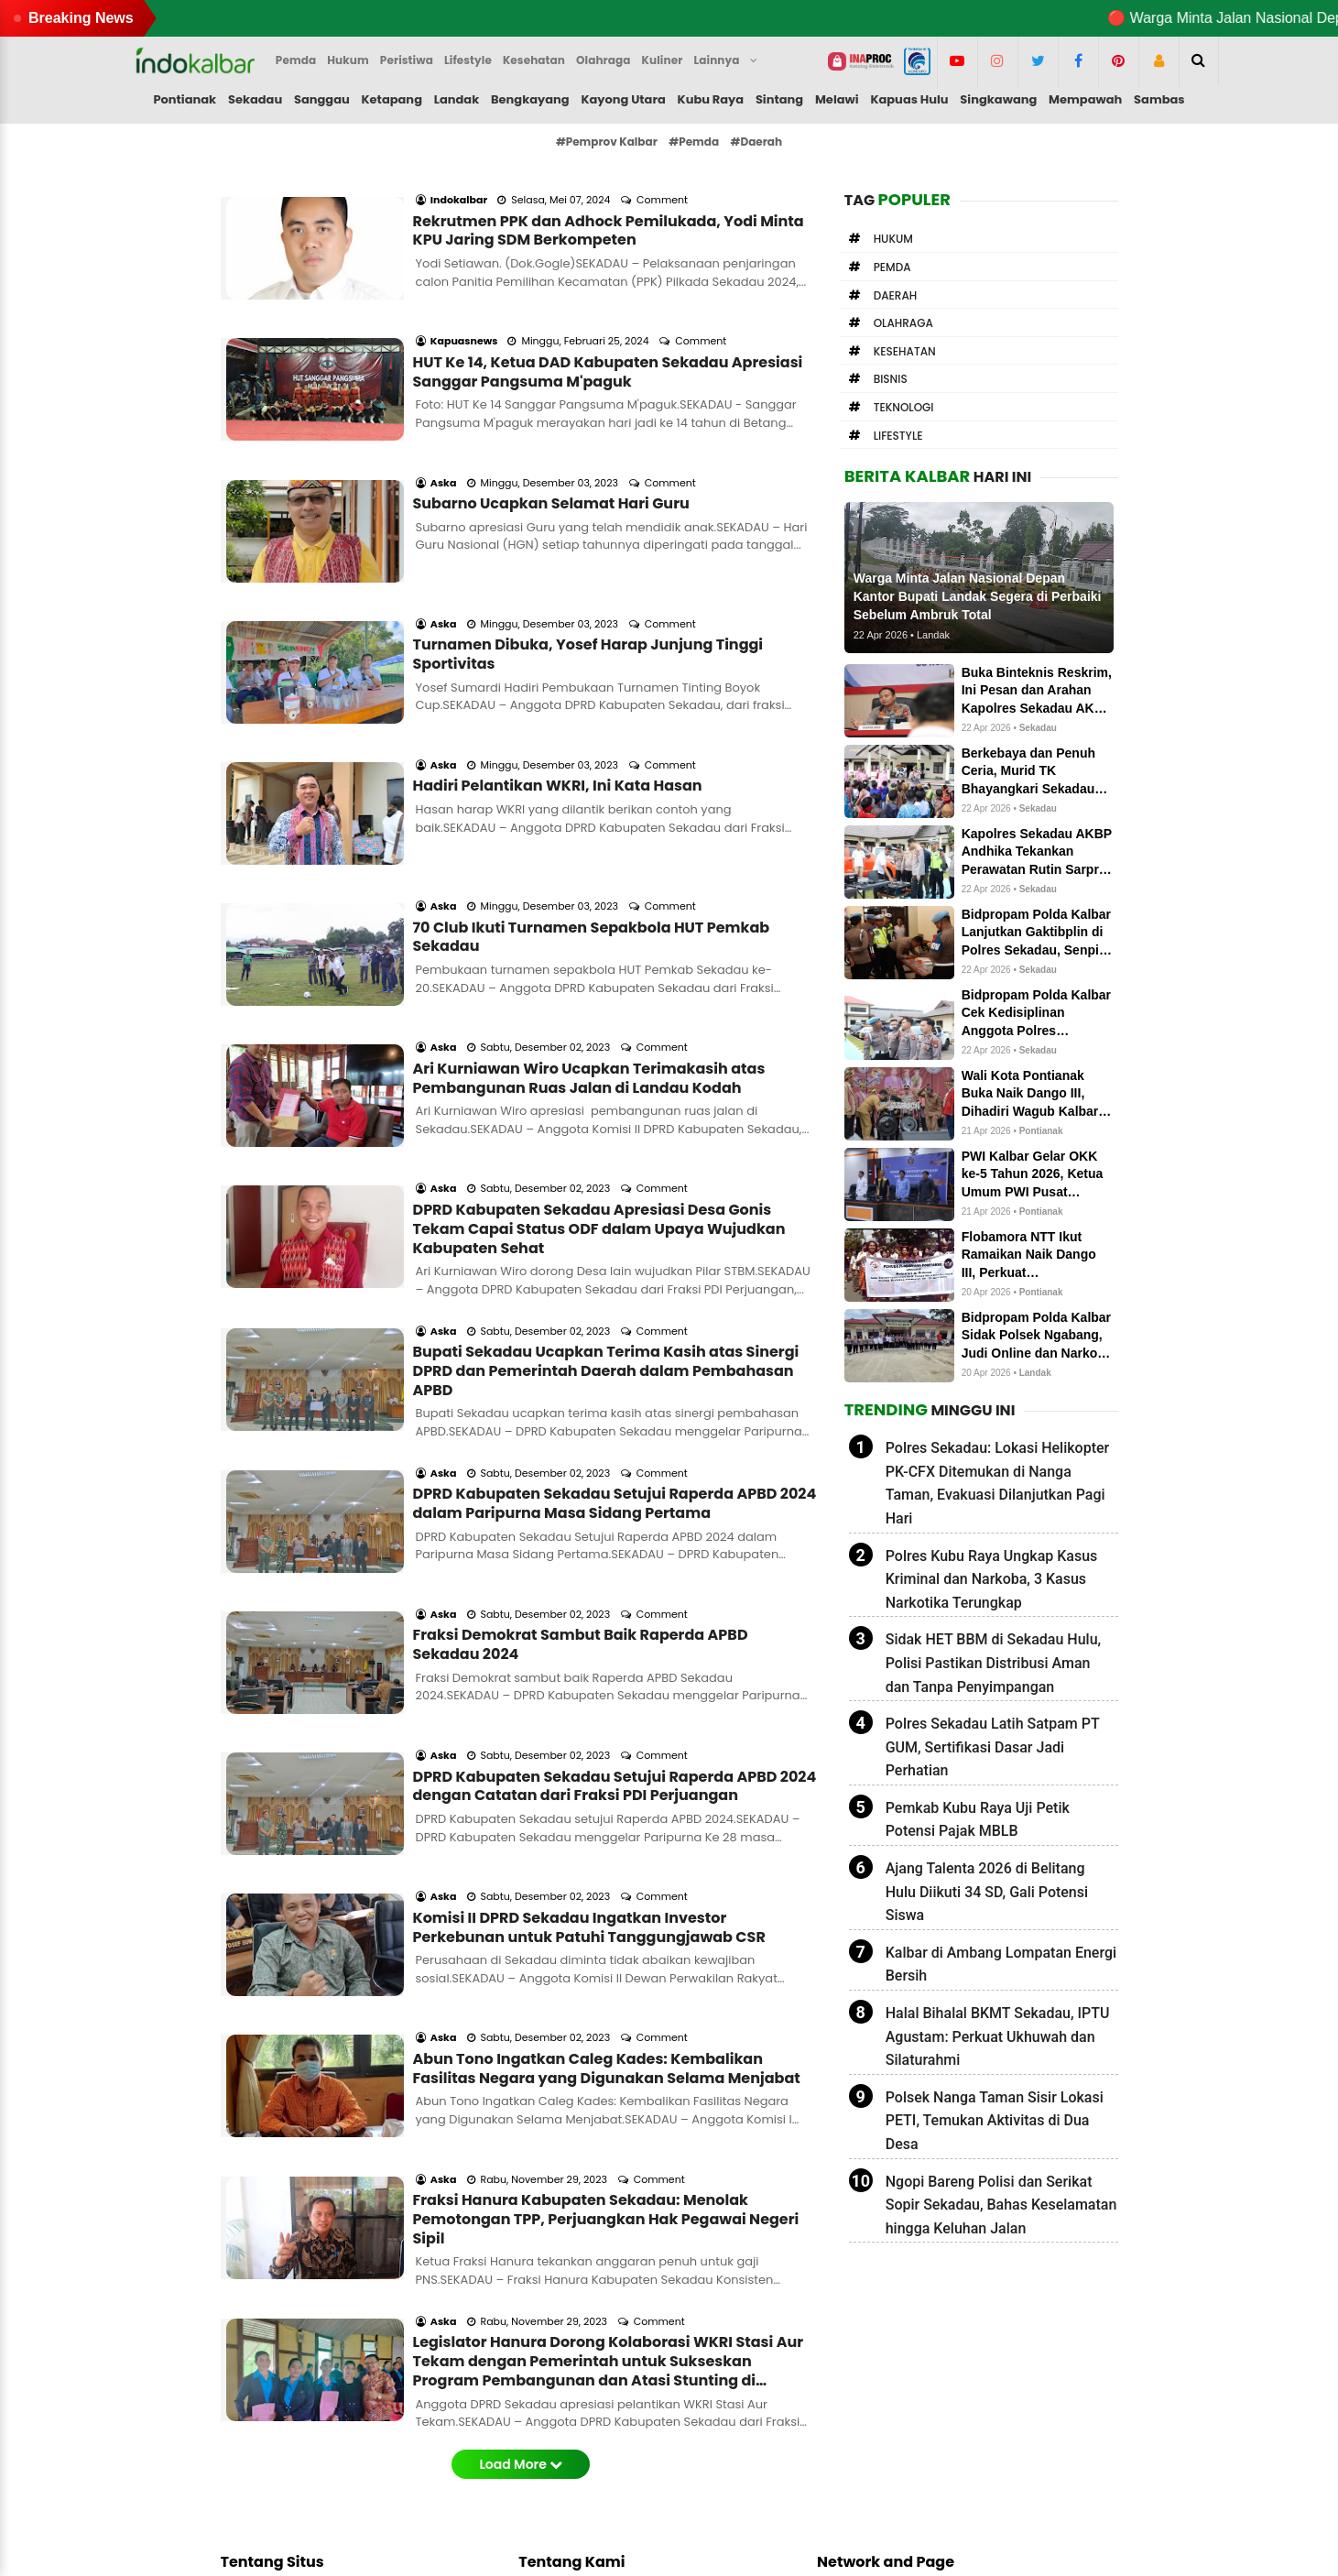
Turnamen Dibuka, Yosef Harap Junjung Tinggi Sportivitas (588, 555)
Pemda (892, 267)
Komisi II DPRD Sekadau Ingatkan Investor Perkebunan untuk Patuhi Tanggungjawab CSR (589, 1604)
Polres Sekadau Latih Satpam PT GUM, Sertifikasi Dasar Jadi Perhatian (993, 1747)
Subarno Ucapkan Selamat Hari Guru (551, 429)
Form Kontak (572, 2391)
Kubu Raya (711, 99)
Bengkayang (530, 99)
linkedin (855, 2411)
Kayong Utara (623, 99)
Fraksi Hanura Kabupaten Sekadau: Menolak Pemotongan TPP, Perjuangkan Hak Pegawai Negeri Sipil (606, 1845)
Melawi (837, 99)
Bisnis (891, 379)
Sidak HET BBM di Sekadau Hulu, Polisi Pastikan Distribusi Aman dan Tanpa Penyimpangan (993, 1663)
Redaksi (557, 2350)
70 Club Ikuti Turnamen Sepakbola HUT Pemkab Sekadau (591, 788)
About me (563, 2370)
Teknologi (904, 407)
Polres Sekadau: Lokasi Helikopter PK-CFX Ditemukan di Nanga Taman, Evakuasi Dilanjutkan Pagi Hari (998, 1483)
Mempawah (1085, 99)
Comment (663, 175)
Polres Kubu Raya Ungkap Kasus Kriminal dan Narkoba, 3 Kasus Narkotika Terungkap (992, 1579)
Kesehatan (905, 351)
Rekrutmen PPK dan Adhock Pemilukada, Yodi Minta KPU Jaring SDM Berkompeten (608, 206)
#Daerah (757, 141)
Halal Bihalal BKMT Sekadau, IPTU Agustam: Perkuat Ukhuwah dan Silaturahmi (998, 2036)
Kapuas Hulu (909, 99)
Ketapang (392, 99)
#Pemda (694, 141)
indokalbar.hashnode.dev (912, 2472)
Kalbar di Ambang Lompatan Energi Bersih (1001, 1964)
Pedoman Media (584, 2431)
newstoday (866, 2452)
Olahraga (903, 323)
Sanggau (322, 99)
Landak (456, 99)
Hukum (893, 238)
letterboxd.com (879, 2391)
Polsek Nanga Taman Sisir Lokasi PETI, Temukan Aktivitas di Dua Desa (995, 2121)
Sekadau (255, 99)
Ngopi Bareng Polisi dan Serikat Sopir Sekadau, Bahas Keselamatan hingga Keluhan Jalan (1001, 2205)
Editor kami (280, 2452)
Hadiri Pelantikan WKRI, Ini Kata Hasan (557, 661)
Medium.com (873, 2350)
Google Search (579, 2472)
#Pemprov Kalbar (607, 141)
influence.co (869, 2431)
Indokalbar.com (668, 2548)
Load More (520, 2066)
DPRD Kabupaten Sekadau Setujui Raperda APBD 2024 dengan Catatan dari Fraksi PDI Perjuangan (615, 1487)
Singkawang (998, 99)
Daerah (896, 295)
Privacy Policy (575, 2452)
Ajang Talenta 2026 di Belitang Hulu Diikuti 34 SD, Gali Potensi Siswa (987, 1892)
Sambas (1159, 99)
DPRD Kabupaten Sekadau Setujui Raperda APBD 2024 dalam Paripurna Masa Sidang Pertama (615, 1255)
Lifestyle (898, 435)
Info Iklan (560, 2411)
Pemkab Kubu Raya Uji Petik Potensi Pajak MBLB (978, 1819)
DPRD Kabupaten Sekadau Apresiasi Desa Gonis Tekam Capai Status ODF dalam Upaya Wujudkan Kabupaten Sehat (599, 1029)
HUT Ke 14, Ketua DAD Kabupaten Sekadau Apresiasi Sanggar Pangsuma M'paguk (608, 322)
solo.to (852, 2370)
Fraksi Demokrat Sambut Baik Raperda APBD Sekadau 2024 (580, 1371)
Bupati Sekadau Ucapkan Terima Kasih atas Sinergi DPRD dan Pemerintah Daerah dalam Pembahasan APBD (606, 1147)
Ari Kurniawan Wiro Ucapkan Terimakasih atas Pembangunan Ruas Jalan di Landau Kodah (589, 904)
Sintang (779, 99)
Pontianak (184, 99)
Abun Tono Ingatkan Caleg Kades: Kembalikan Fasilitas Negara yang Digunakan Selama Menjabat (606, 1720)
